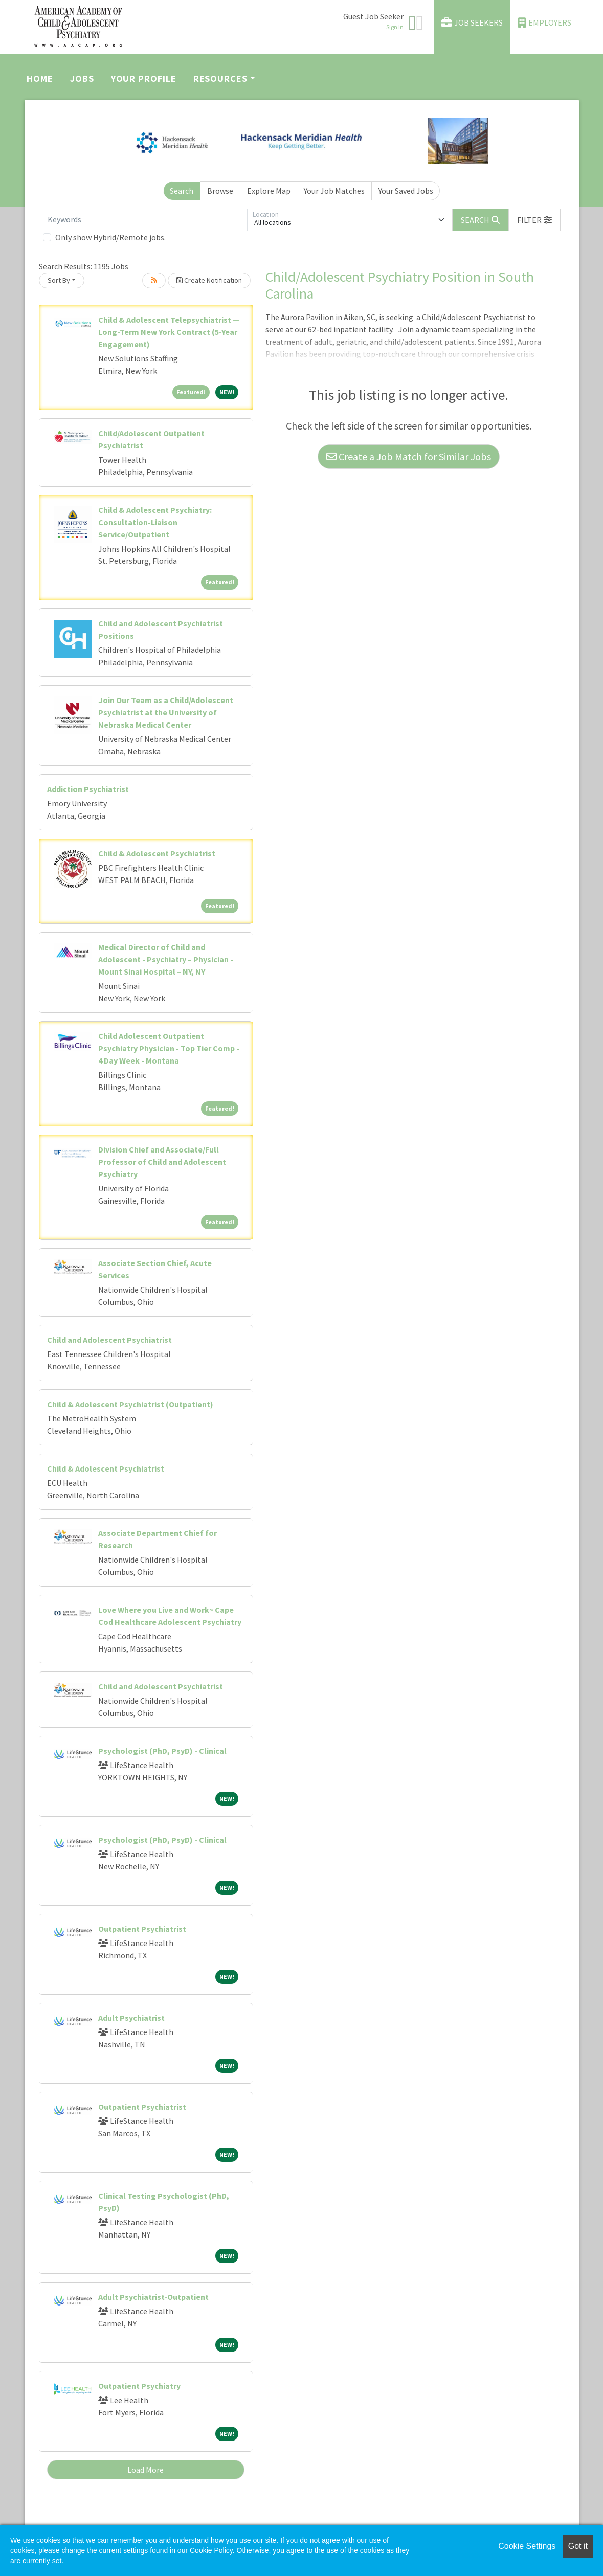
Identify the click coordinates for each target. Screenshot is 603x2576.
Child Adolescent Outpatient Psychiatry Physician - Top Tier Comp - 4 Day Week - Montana (168, 1048)
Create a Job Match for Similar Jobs (408, 456)
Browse (220, 191)
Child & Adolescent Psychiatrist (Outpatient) (130, 1404)
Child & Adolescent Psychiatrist (156, 853)
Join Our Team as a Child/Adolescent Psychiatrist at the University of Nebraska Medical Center (165, 712)
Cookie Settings (526, 2546)
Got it (578, 2546)
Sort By (59, 280)
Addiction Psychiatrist (88, 789)
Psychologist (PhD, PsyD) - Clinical (162, 1751)
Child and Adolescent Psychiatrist (109, 1340)
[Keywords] (145, 220)
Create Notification (209, 280)
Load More (145, 2470)
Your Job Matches (334, 191)
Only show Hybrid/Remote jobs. (110, 237)
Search (181, 191)
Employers (544, 22)
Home (40, 78)
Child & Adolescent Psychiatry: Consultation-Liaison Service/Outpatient (155, 522)
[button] (534, 220)
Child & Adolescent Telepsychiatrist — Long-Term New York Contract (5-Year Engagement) (168, 331)
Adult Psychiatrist (131, 2018)
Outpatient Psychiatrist (142, 1929)
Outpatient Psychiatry (139, 2386)
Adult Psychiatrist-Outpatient (153, 2297)
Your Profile (143, 78)
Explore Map (269, 191)
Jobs (82, 78)
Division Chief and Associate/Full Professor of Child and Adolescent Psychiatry (162, 1161)
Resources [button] (220, 78)
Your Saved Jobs (405, 191)
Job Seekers (472, 22)
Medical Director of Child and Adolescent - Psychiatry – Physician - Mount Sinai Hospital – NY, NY (165, 959)
